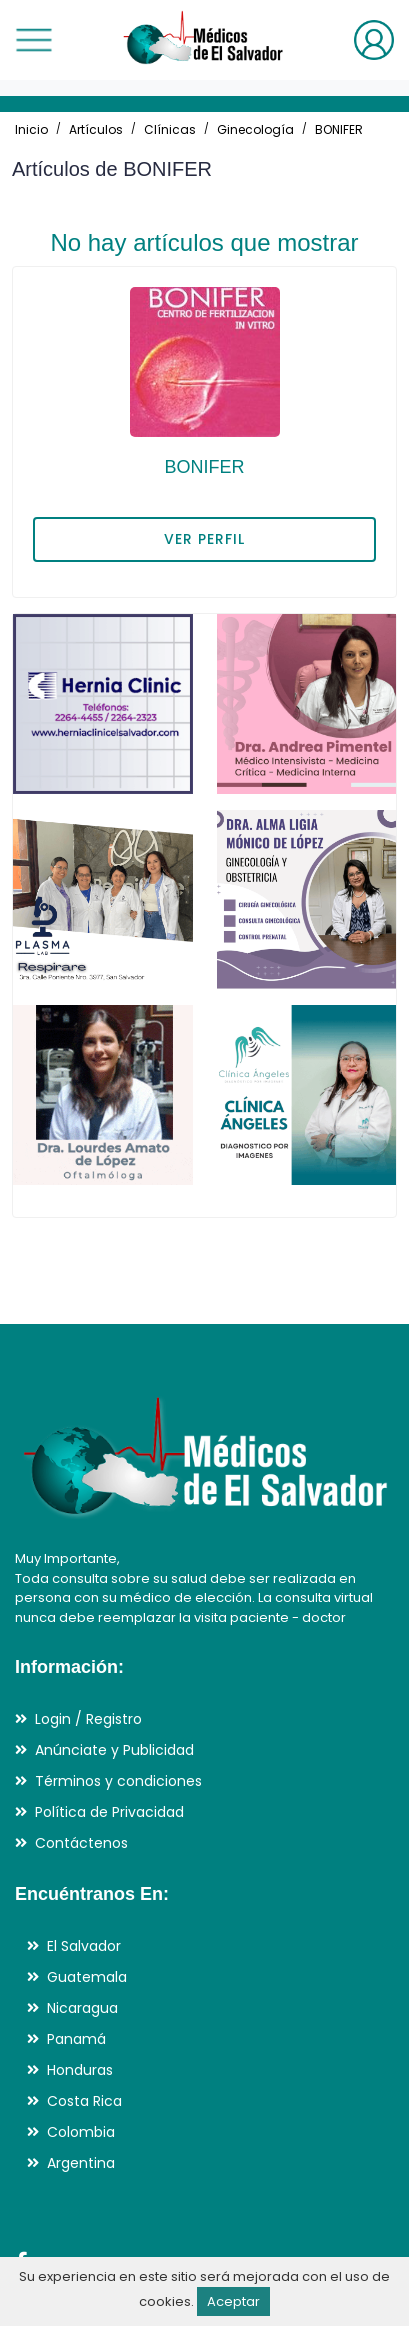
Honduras (80, 2070)
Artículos (96, 129)
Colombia (81, 2132)
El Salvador (84, 1946)
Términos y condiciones (118, 1781)
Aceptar (233, 2301)
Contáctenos (81, 1843)
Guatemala (87, 1977)
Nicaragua (82, 2008)
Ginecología (255, 129)
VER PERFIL (204, 539)
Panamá (76, 2039)
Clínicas (170, 129)
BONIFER (339, 129)
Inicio (31, 129)
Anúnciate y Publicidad (114, 1750)
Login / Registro (88, 1719)
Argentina (81, 2163)
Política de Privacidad (109, 1812)
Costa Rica (84, 2101)
